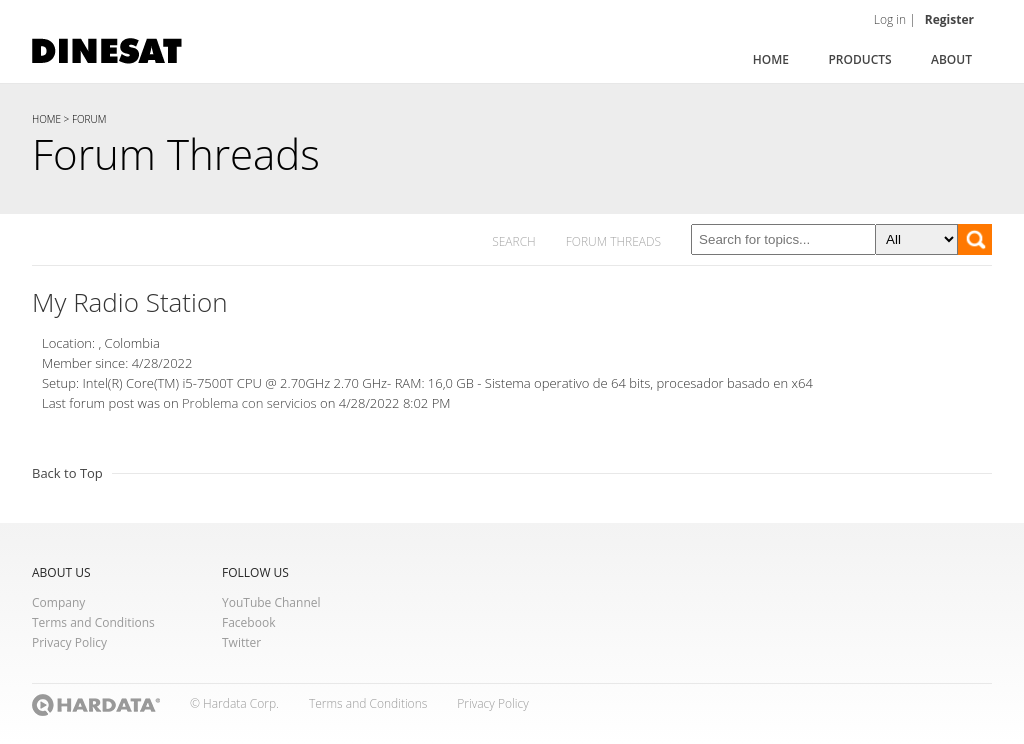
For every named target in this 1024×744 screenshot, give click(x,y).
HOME (46, 119)
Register (949, 19)
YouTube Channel (271, 602)
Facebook (248, 622)
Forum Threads (176, 154)
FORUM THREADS (613, 241)
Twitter (241, 642)
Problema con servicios (251, 403)
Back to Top (67, 473)
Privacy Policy (69, 642)
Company (58, 602)
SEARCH (514, 241)
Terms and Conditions (93, 622)
